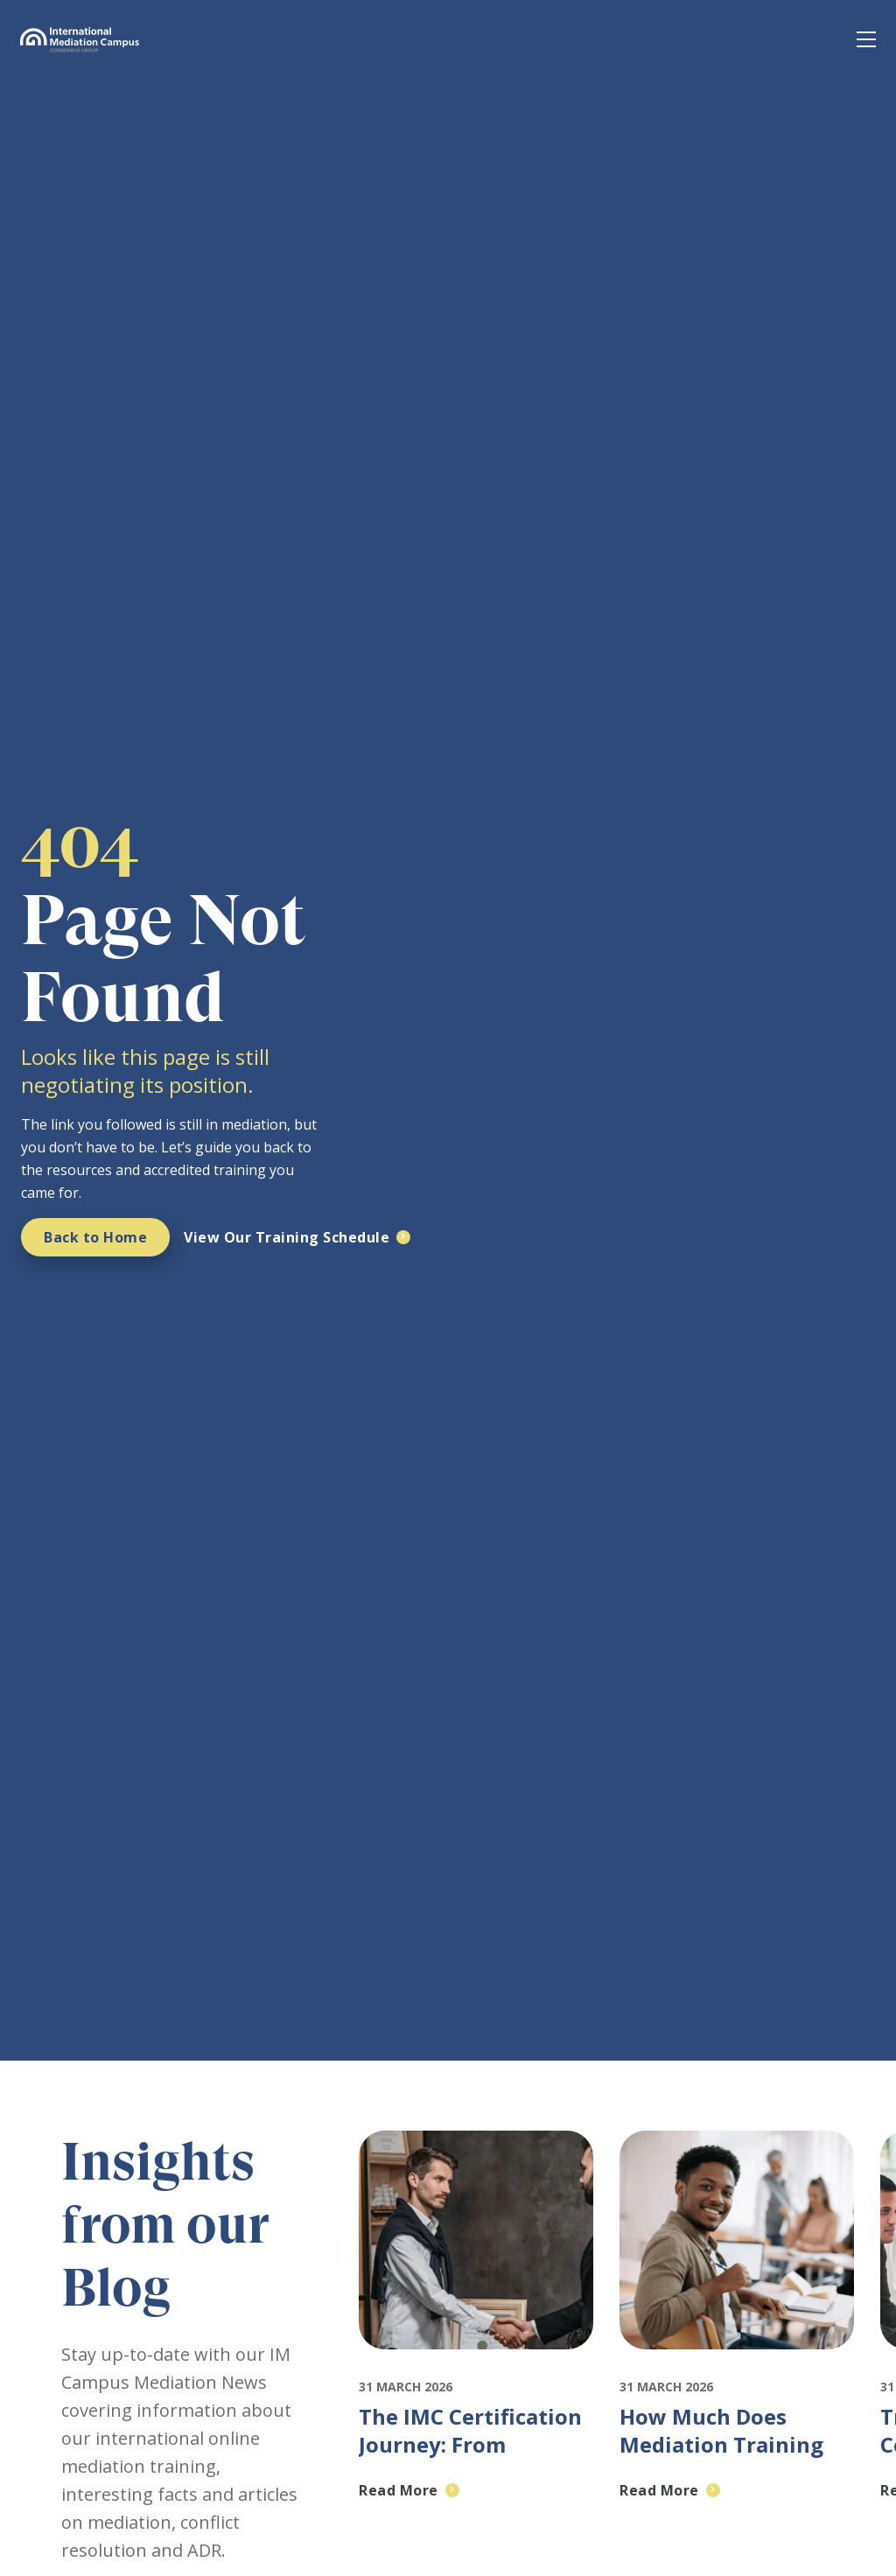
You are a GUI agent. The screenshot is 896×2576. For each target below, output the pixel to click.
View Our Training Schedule (286, 1237)
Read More (398, 2490)
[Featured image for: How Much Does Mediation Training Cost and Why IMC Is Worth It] (737, 2365)
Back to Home (95, 1237)
